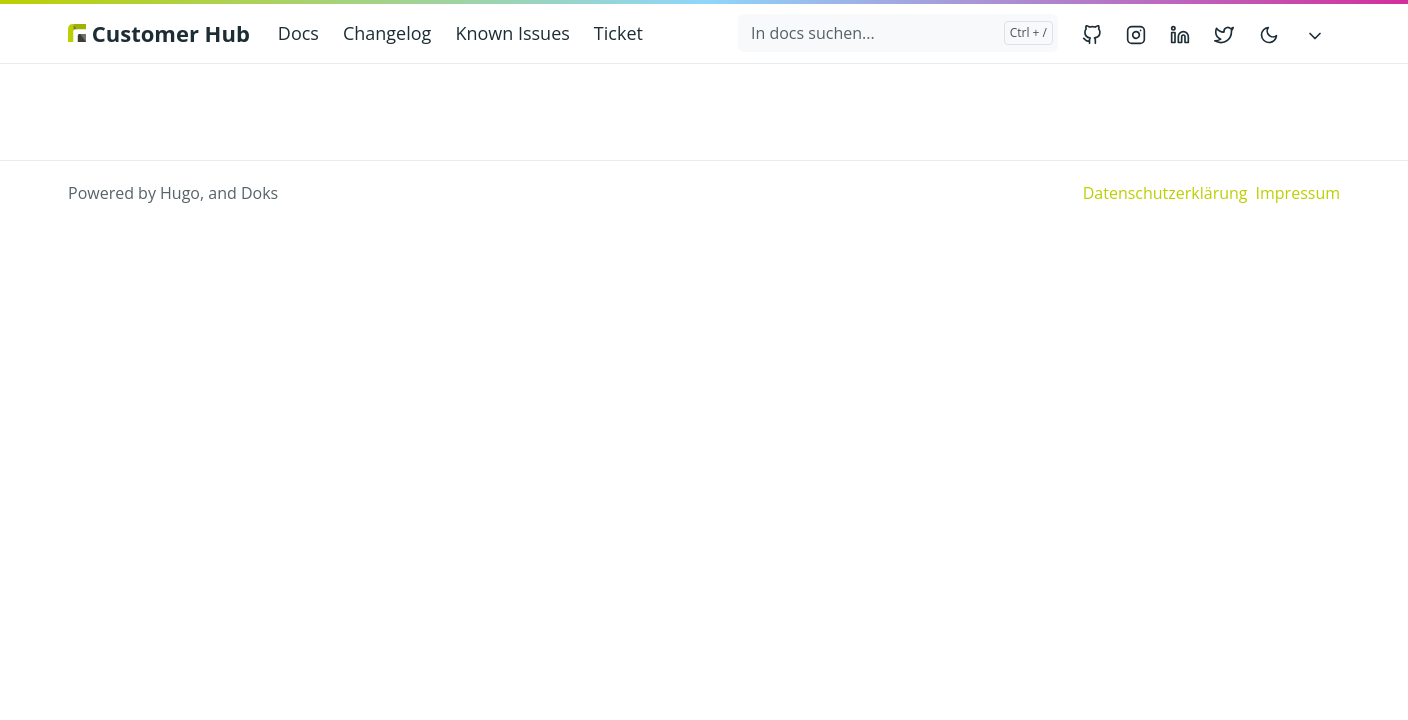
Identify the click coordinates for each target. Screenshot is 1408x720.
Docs (298, 33)
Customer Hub (159, 33)
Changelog (387, 33)
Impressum (1298, 193)
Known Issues (512, 33)
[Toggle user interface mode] (1269, 33)
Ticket (618, 33)
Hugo (180, 193)
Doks (259, 193)
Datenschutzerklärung (1165, 193)
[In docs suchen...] (898, 33)
